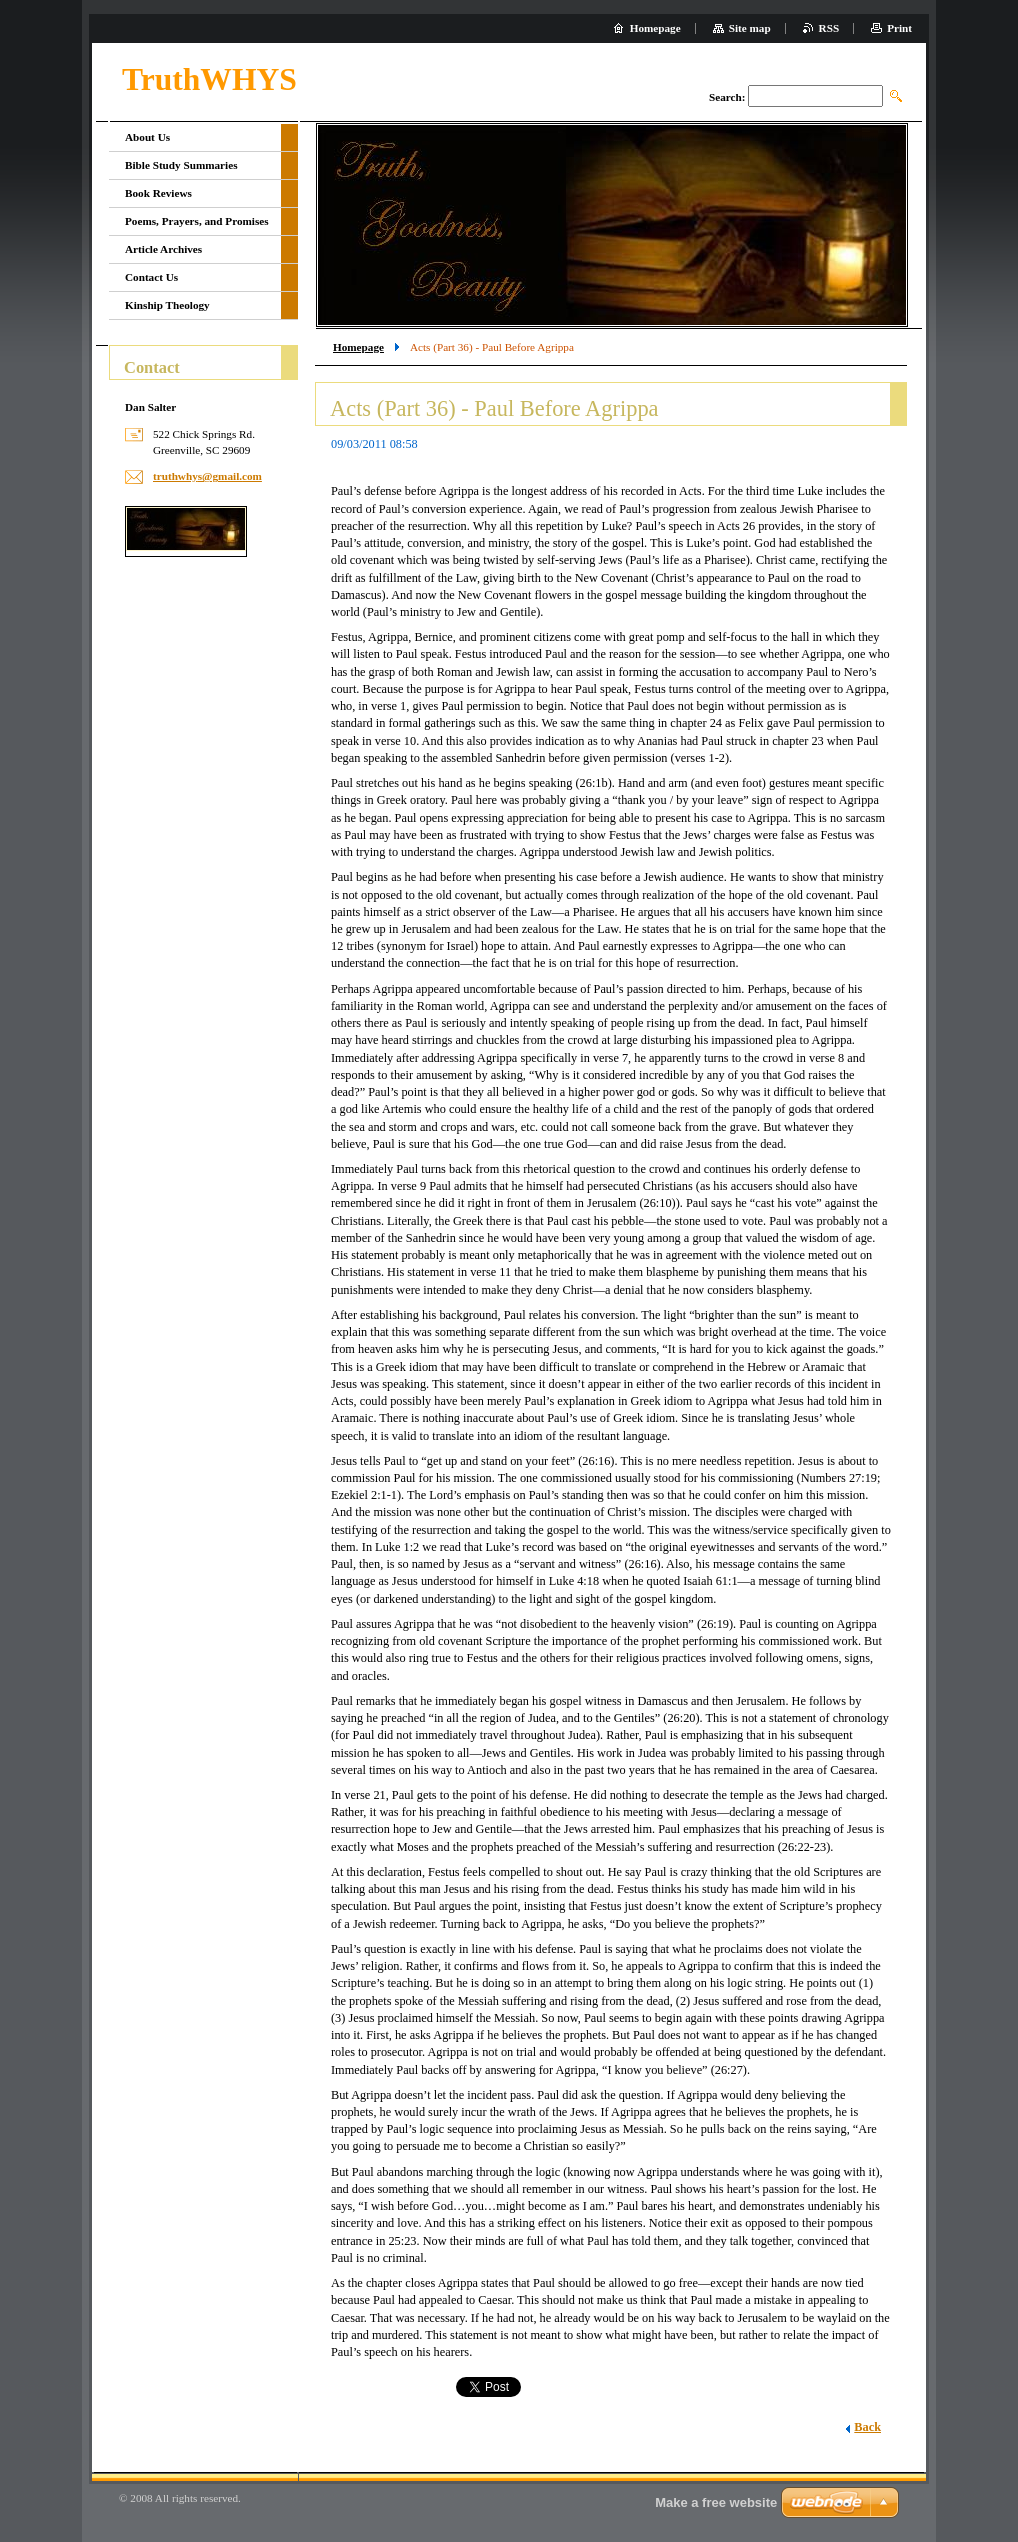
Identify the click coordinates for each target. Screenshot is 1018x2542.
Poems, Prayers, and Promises (197, 221)
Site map (750, 28)
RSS (829, 28)
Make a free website (716, 2502)
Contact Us (151, 277)
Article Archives (163, 249)
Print (899, 28)
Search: (727, 97)
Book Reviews (158, 193)
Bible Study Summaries (181, 165)
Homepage (358, 347)
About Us (147, 137)
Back (867, 2427)
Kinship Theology (167, 305)
